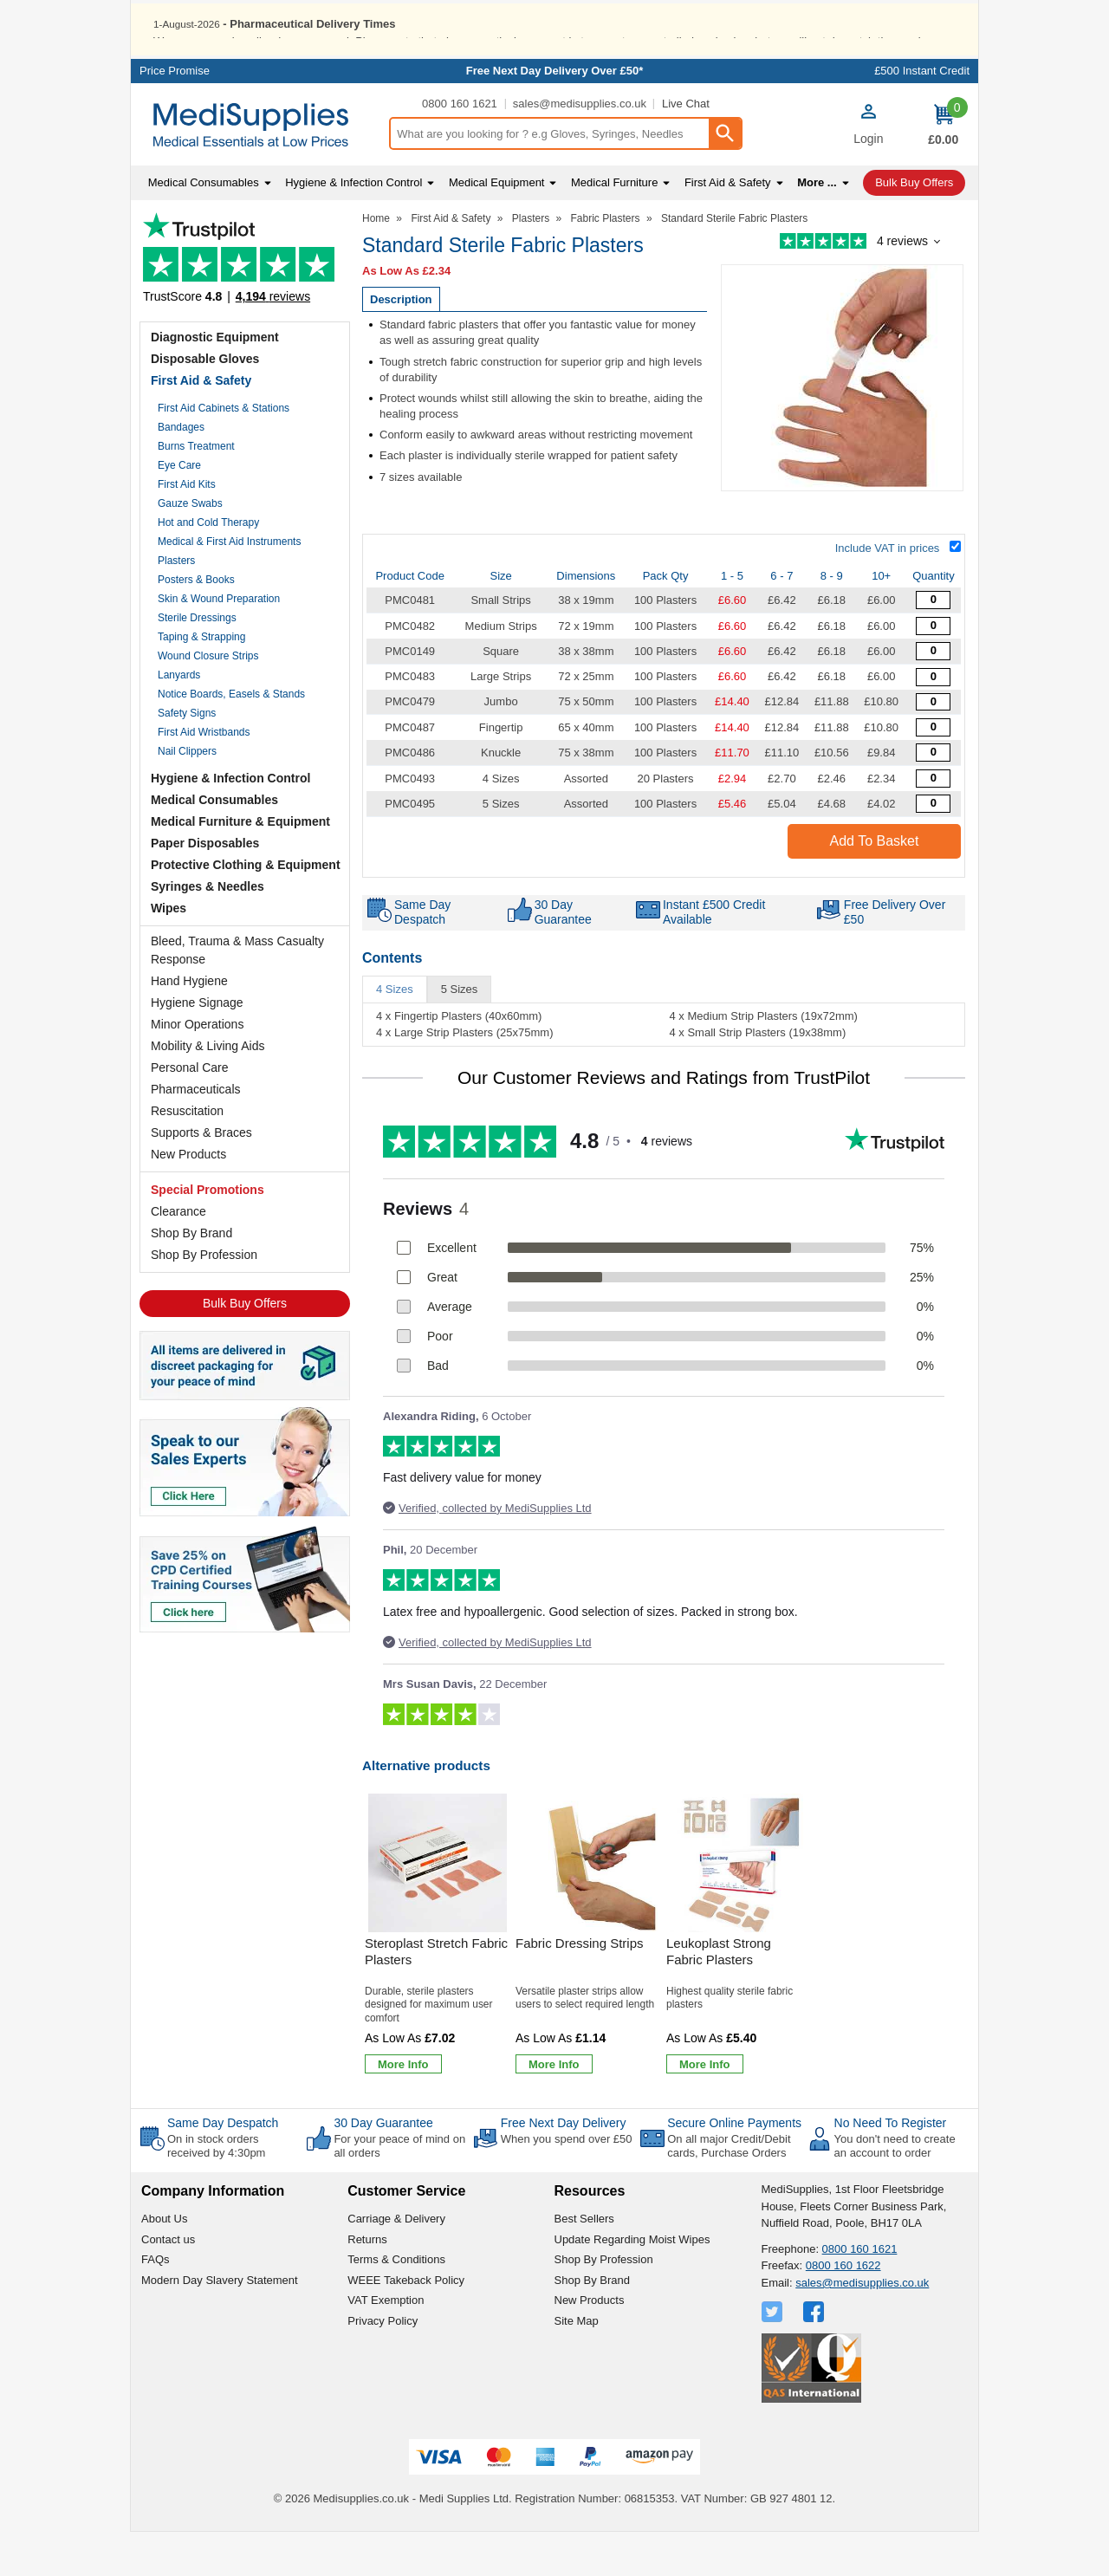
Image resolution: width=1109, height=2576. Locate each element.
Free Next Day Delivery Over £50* (555, 114)
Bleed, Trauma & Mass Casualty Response (237, 994)
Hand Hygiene (189, 1025)
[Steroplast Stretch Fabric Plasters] (437, 1981)
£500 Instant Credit (922, 114)
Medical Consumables (214, 844)
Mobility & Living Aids (208, 1090)
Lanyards (179, 719)
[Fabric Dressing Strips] (588, 1981)
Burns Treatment (196, 490)
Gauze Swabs (190, 548)
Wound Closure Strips (208, 700)
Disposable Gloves (205, 403)
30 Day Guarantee (383, 2167)
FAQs (155, 2303)
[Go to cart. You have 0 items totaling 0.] (943, 169)
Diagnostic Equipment (215, 381)
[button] (868, 170)
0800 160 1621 (459, 147)
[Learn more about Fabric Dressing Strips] (554, 2108)
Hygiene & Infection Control (230, 822)
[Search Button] (724, 177)
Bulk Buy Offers (245, 1347)
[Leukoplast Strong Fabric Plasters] (739, 1981)
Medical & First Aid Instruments (229, 586)
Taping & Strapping (201, 681)
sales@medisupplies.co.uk (579, 147)
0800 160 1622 (843, 2309)
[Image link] (244, 1622)
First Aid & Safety (201, 424)
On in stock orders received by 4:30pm (216, 2190)
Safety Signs (187, 757)
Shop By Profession (204, 1299)
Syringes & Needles (207, 931)
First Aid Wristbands (204, 776)
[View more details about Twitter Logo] (774, 2356)
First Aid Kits (187, 528)
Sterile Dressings (197, 662)
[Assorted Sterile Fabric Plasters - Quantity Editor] (933, 823)
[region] (437, 1907)
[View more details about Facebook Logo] (815, 2356)
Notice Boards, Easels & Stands (231, 738)
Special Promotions (207, 1234)
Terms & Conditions (396, 2303)
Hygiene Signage (197, 1047)
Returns (367, 2283)
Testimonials (244, 307)
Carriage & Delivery (396, 2262)
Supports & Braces (201, 1177)
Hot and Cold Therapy (208, 567)
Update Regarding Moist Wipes (632, 2283)
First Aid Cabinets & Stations (223, 452)
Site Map (576, 2365)
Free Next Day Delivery (563, 2167)
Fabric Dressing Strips (580, 1987)
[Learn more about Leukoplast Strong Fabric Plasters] (704, 2108)
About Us (164, 2262)
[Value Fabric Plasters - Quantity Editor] (933, 670)
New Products (188, 1198)
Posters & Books (196, 624)
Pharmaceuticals (196, 1133)
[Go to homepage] (259, 169)
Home (376, 262)
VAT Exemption (385, 2344)
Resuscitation (187, 1155)
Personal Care (190, 1112)
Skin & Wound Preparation (219, 643)
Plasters (176, 605)
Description (401, 343)
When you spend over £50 (566, 2183)
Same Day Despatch (222, 2167)
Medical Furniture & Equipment (240, 866)
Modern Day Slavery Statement (219, 2324)
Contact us (168, 2283)
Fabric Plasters (605, 262)
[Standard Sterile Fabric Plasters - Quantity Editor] (933, 644)
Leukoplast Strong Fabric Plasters (718, 1996)
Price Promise (174, 114)
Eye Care (179, 509)
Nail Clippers (187, 795)
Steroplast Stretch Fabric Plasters (436, 1996)
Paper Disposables (205, 887)
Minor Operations (197, 1068)
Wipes (168, 952)
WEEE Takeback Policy (405, 2324)
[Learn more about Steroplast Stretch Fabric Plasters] (403, 2108)
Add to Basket (874, 885)
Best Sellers (584, 2262)
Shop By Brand (191, 1277)
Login (868, 183)
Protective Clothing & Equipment (245, 909)
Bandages (181, 471)
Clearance (178, 1255)
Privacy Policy (382, 2365)
